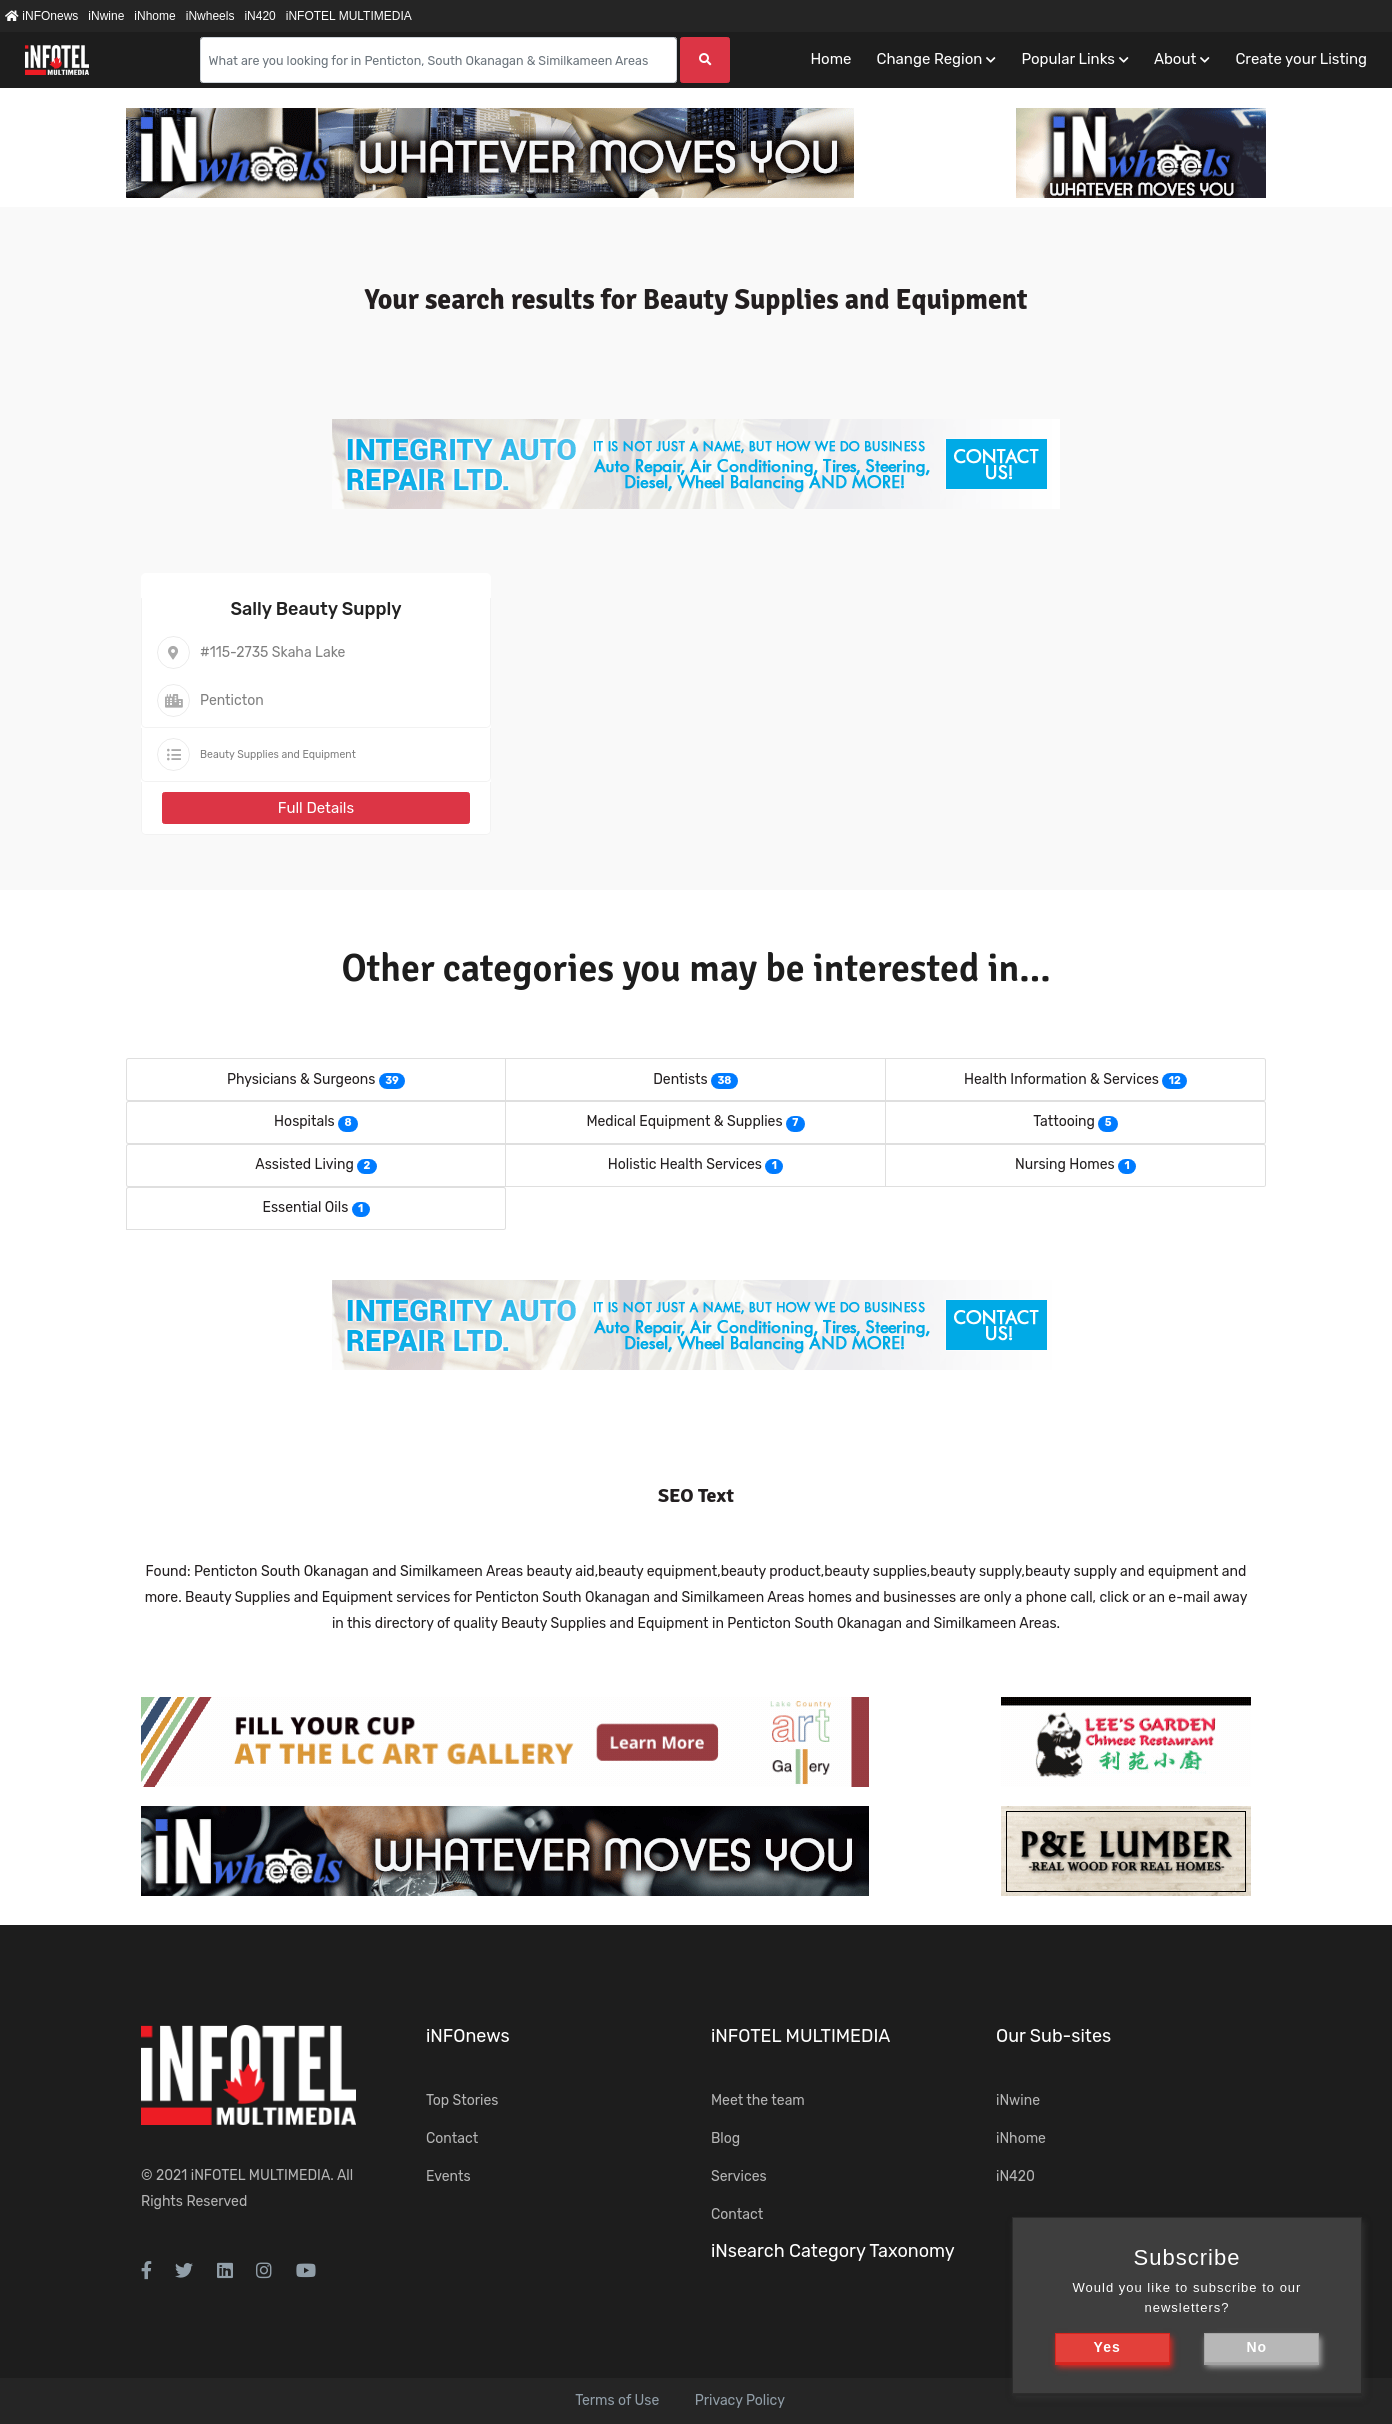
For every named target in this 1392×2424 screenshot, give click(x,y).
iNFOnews (41, 16)
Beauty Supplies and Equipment (278, 754)
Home (830, 59)
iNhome (154, 16)
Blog (725, 2138)
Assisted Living (304, 1164)
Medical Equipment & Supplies (684, 1121)
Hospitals (304, 1121)
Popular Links (1067, 59)
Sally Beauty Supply (315, 609)
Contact (452, 2138)
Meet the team (758, 2100)
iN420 (259, 16)
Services (739, 2176)
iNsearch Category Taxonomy (833, 2251)
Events (448, 2176)
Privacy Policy (740, 2400)
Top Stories (462, 2100)
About (1175, 59)
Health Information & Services (1061, 1079)
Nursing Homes (1065, 1164)
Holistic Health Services (685, 1164)
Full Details (316, 808)
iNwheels (210, 16)
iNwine (106, 16)
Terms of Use (617, 2400)
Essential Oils (305, 1207)
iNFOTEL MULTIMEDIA (349, 16)
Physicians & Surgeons (301, 1079)
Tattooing (1064, 1121)
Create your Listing (1301, 59)
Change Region (929, 59)
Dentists (680, 1079)
